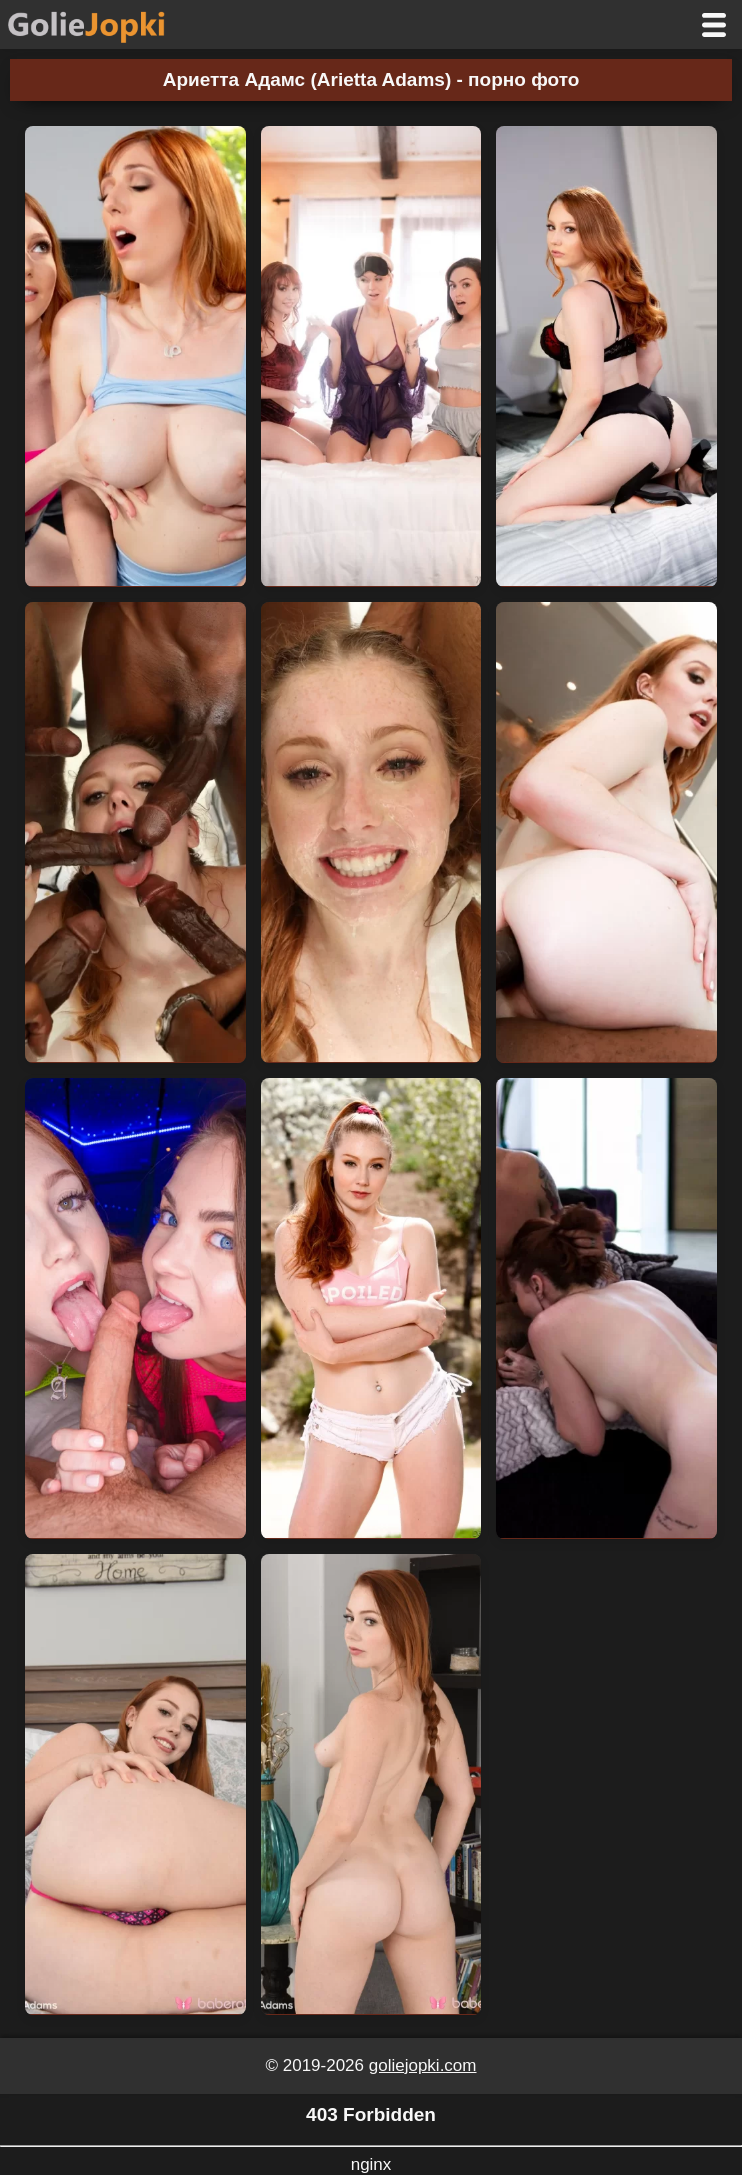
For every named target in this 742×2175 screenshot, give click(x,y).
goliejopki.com (423, 2065)
